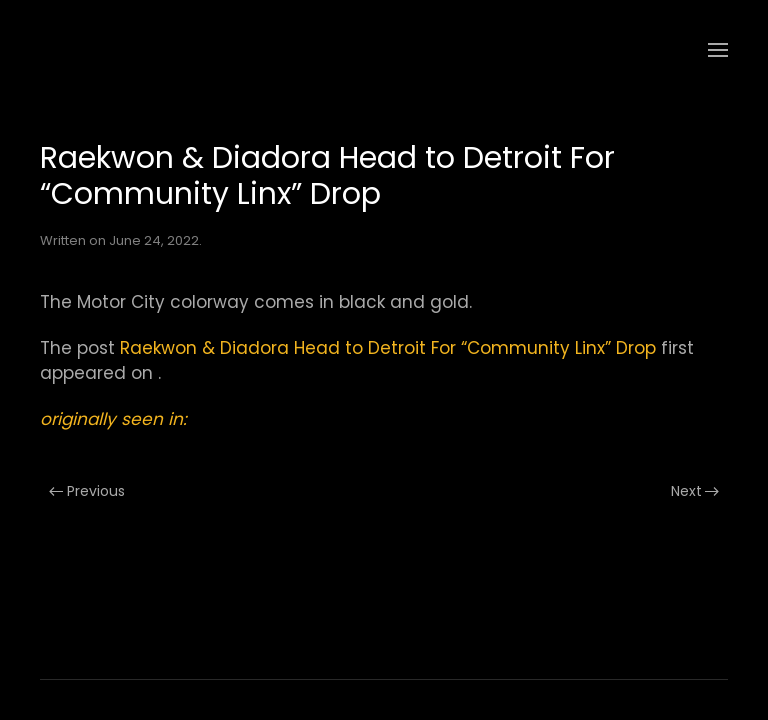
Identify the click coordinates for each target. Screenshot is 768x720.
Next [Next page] (695, 491)
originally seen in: (113, 419)
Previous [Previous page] (87, 491)
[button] (718, 50)
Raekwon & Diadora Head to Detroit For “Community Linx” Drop (388, 348)
